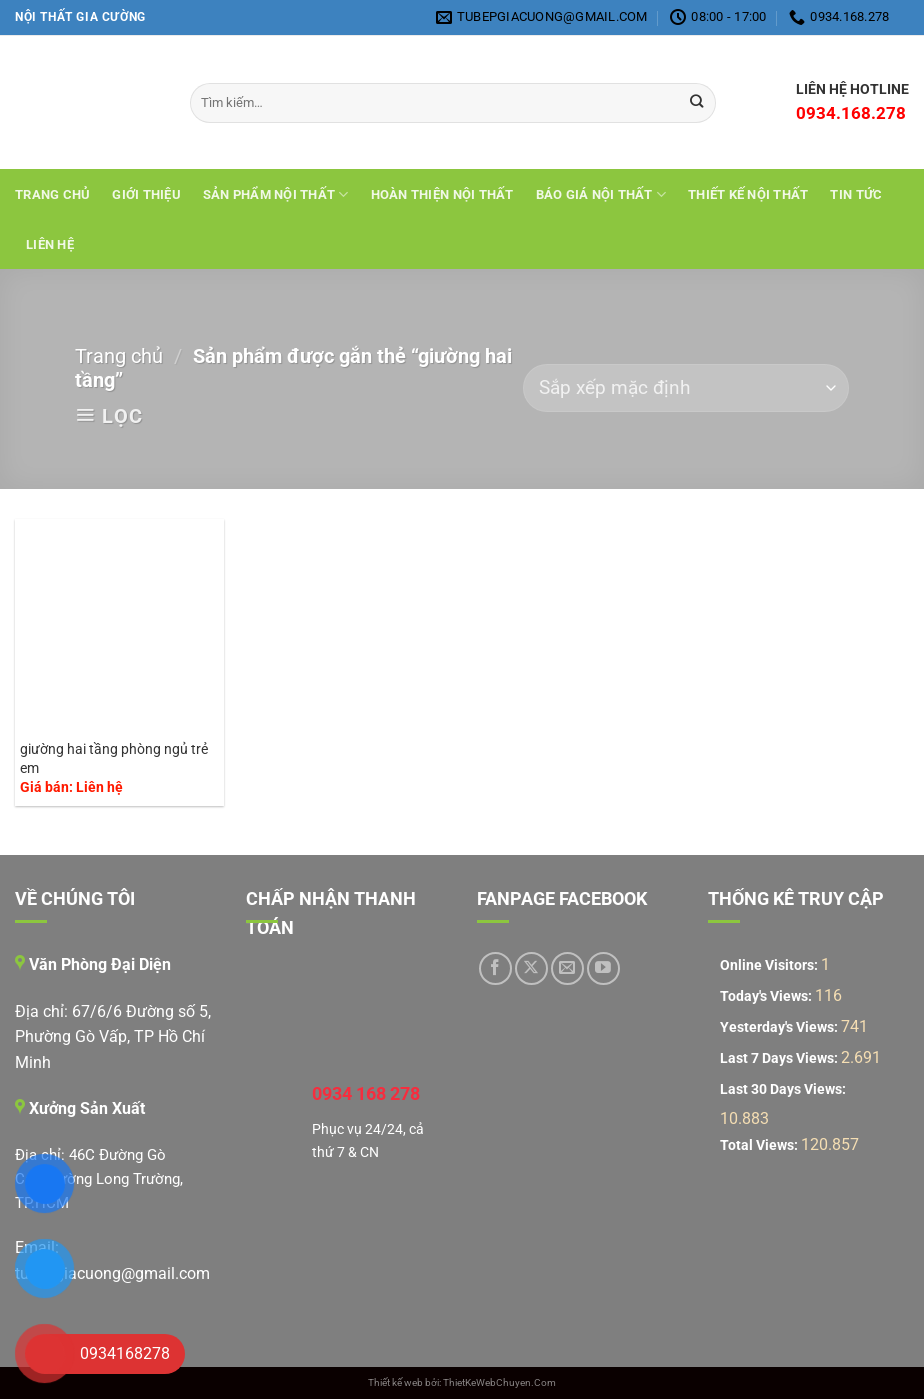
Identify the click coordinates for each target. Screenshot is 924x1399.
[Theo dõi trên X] (531, 968)
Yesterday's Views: (780, 1027)
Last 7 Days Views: (780, 1058)
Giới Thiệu (146, 194)
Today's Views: (767, 996)
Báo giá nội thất (601, 194)
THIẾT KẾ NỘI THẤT (748, 194)
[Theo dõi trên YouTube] (603, 968)
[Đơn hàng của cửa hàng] (686, 388)
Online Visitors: (770, 965)
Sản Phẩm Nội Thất (276, 194)
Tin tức (856, 194)
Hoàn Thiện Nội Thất (442, 194)
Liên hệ (50, 244)
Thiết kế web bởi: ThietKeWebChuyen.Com (462, 1382)
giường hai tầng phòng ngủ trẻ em (114, 759)
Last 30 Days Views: (784, 1089)
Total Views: (760, 1145)
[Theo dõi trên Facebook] (495, 968)
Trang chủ (52, 194)
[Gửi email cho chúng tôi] (567, 968)
